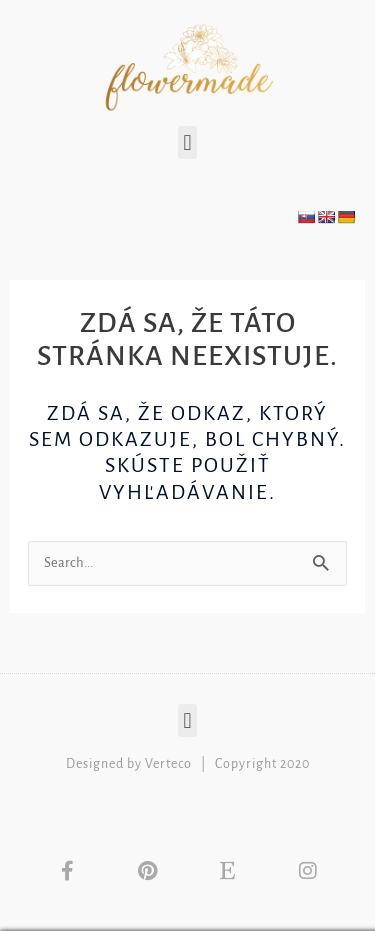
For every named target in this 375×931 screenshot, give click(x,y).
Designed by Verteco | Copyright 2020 (188, 764)
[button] (187, 142)
